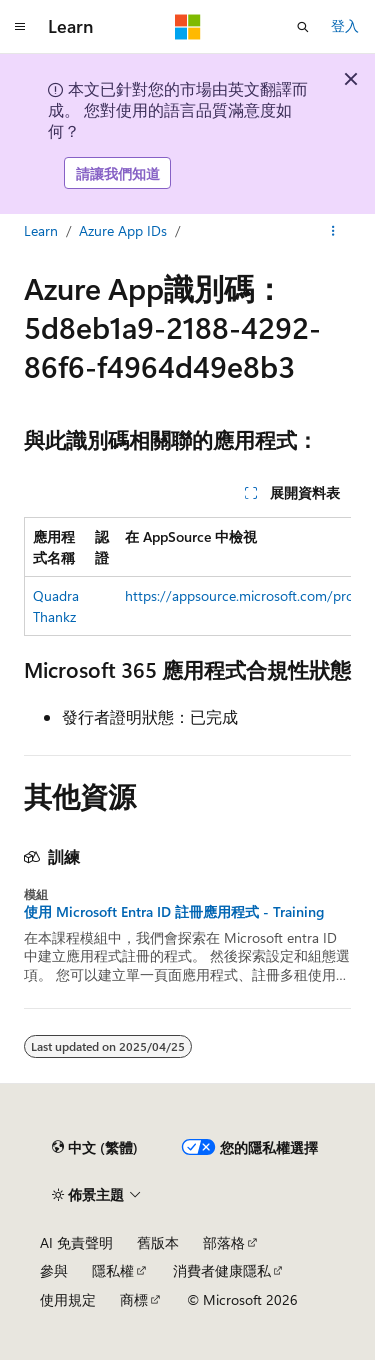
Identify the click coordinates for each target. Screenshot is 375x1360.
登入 (345, 25)
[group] (187, 576)
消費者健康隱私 (222, 1270)
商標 (134, 1299)
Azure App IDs (123, 230)
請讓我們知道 (118, 173)
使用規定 (68, 1299)
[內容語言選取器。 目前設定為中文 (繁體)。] (95, 1148)
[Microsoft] (188, 27)
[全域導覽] (20, 27)
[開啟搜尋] (303, 27)
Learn (41, 230)
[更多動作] (333, 232)
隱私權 (113, 1270)
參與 (54, 1270)
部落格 (224, 1242)
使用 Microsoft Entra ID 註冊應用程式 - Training (174, 912)
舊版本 (158, 1242)
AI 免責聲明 (76, 1242)
